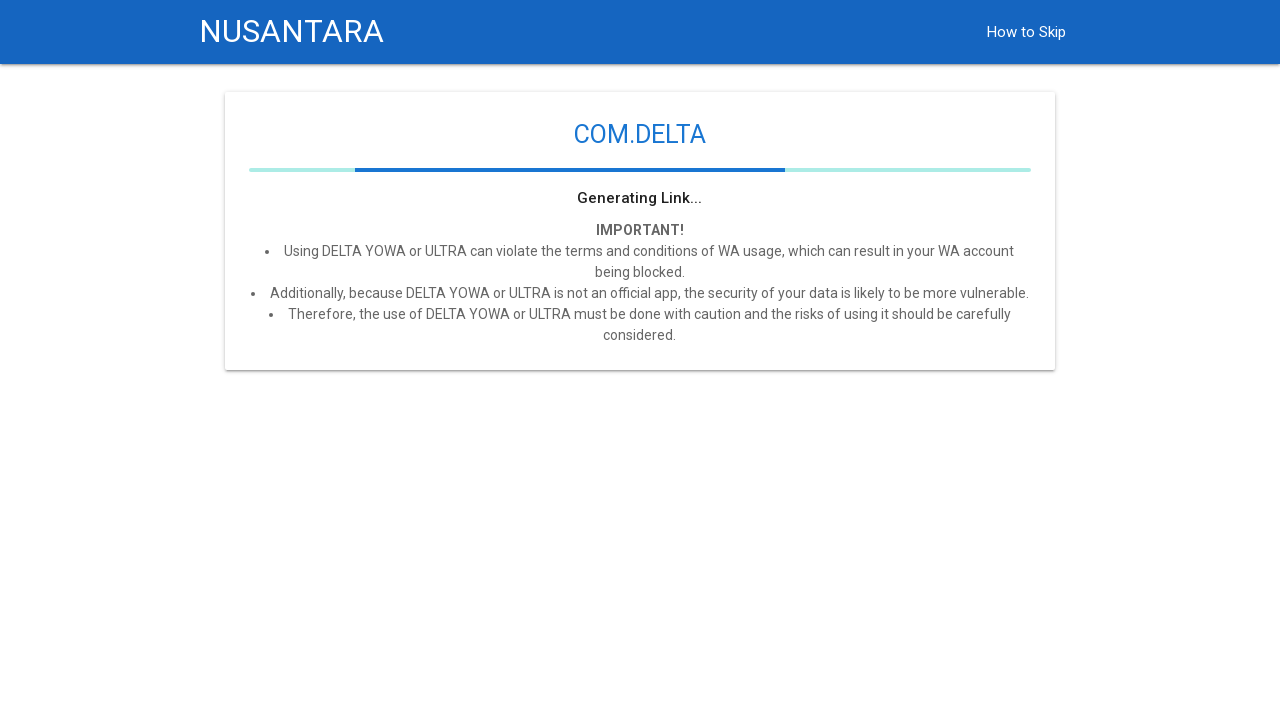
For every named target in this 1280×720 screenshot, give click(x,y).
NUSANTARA (291, 31)
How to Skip (1026, 32)
